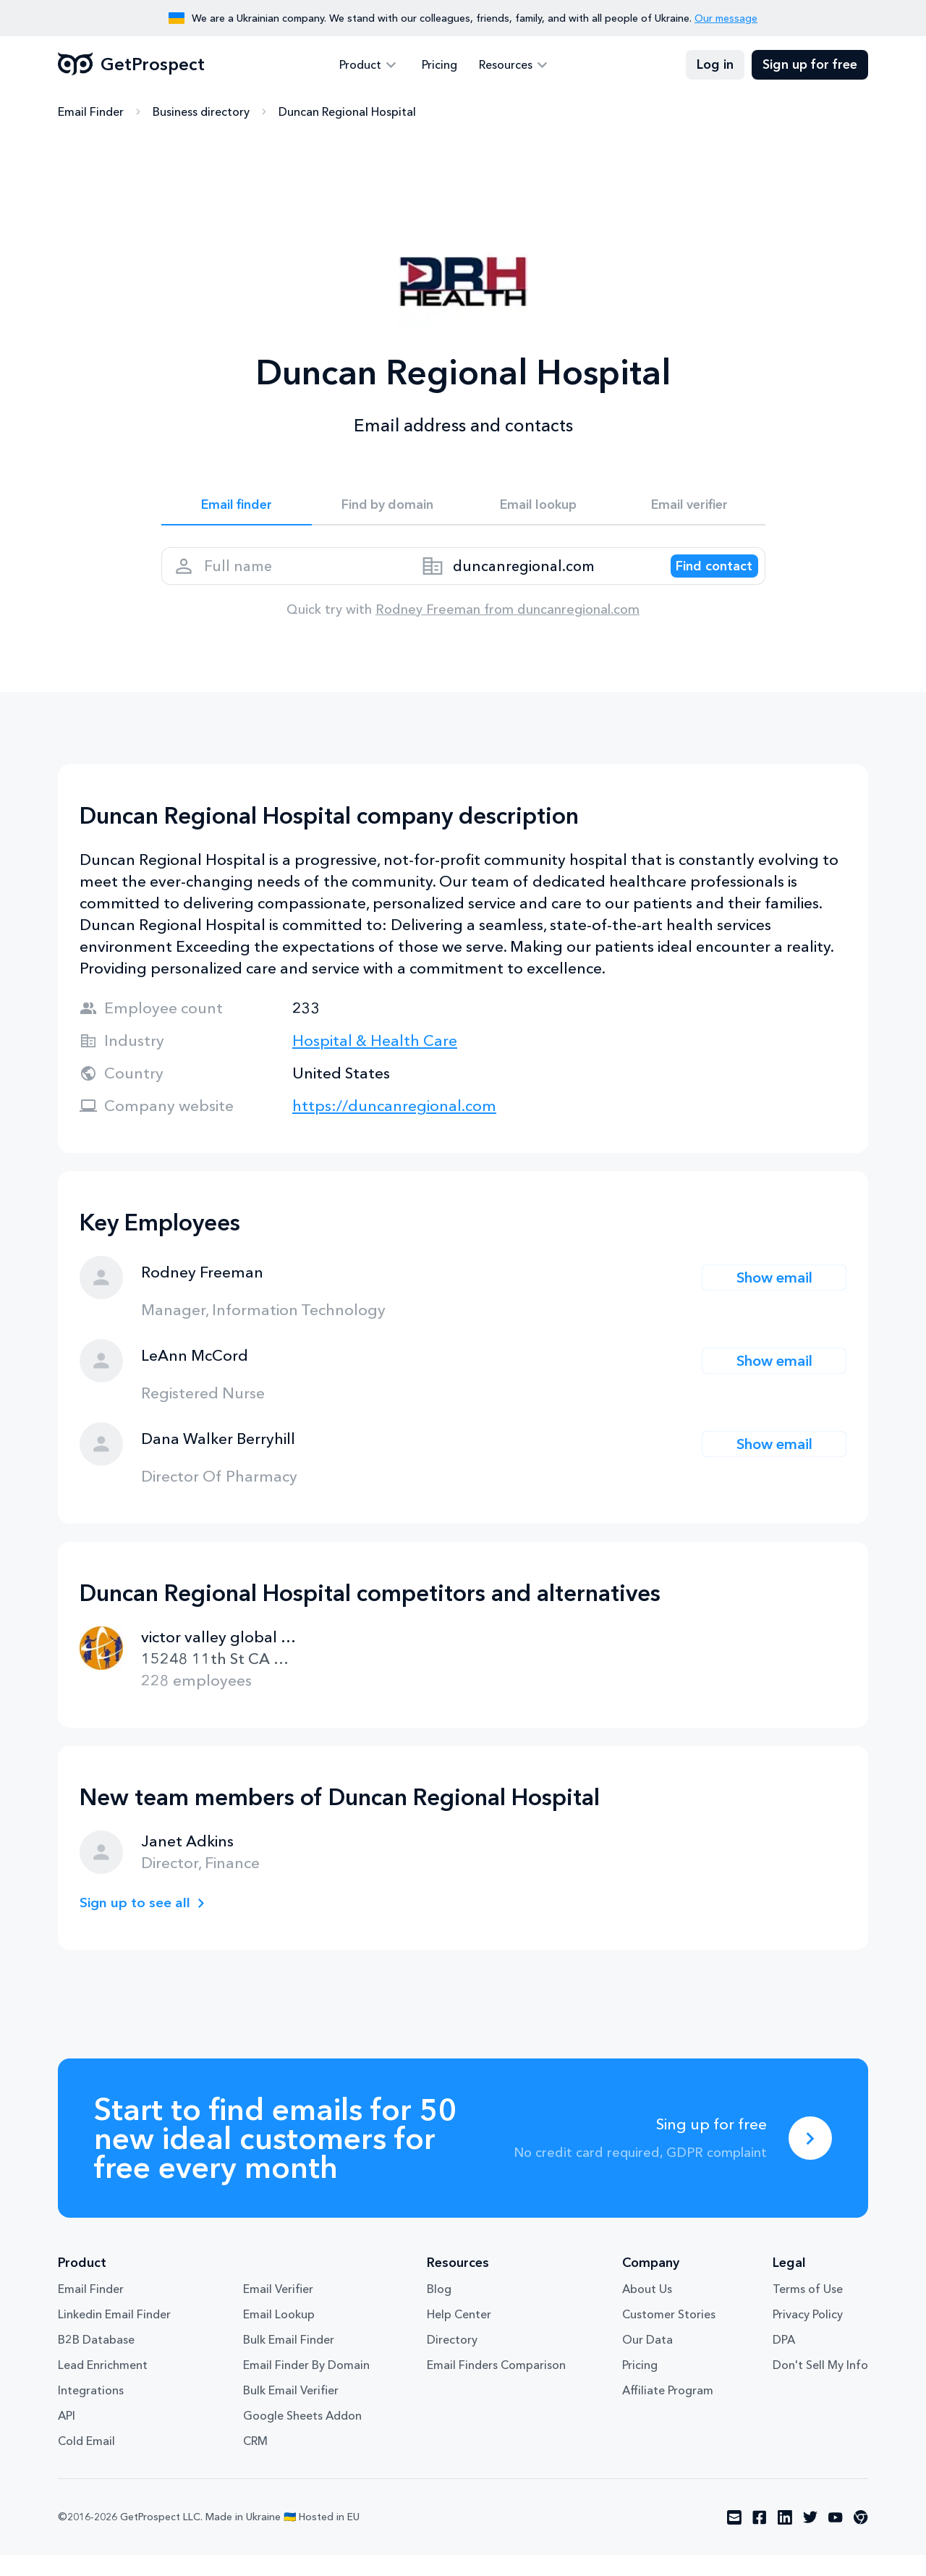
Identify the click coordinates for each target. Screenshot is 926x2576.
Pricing (439, 65)
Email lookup (538, 508)
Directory (452, 2360)
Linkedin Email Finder (114, 2335)
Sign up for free (810, 65)
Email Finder (91, 112)
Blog (439, 2309)
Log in (715, 65)
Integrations (91, 2411)
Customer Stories (668, 2335)
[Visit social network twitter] (810, 2538)
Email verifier (689, 508)
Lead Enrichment (103, 2385)
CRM (255, 2461)
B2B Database (96, 2360)
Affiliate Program (667, 2411)
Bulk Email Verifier (291, 2411)
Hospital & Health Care (374, 1061)
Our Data (647, 2360)
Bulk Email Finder (288, 2360)
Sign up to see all (140, 1923)
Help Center (459, 2335)
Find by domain (387, 508)
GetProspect (131, 65)
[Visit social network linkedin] (785, 2538)
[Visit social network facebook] (759, 2538)
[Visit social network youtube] (835, 2538)
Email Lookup (279, 2335)
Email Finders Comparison (496, 2385)
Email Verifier (278, 2309)
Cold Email (86, 2461)
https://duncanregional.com (394, 1127)
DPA (784, 2360)
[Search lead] (701, 580)
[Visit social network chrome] (861, 2538)
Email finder (236, 508)
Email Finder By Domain (306, 2385)
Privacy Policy (808, 2335)
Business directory (201, 112)
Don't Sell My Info (820, 2385)
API (66, 2436)
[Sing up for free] (810, 2159)
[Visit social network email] (734, 2538)
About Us (647, 2309)
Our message (725, 18)
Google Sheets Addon (302, 2436)
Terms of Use (808, 2309)
